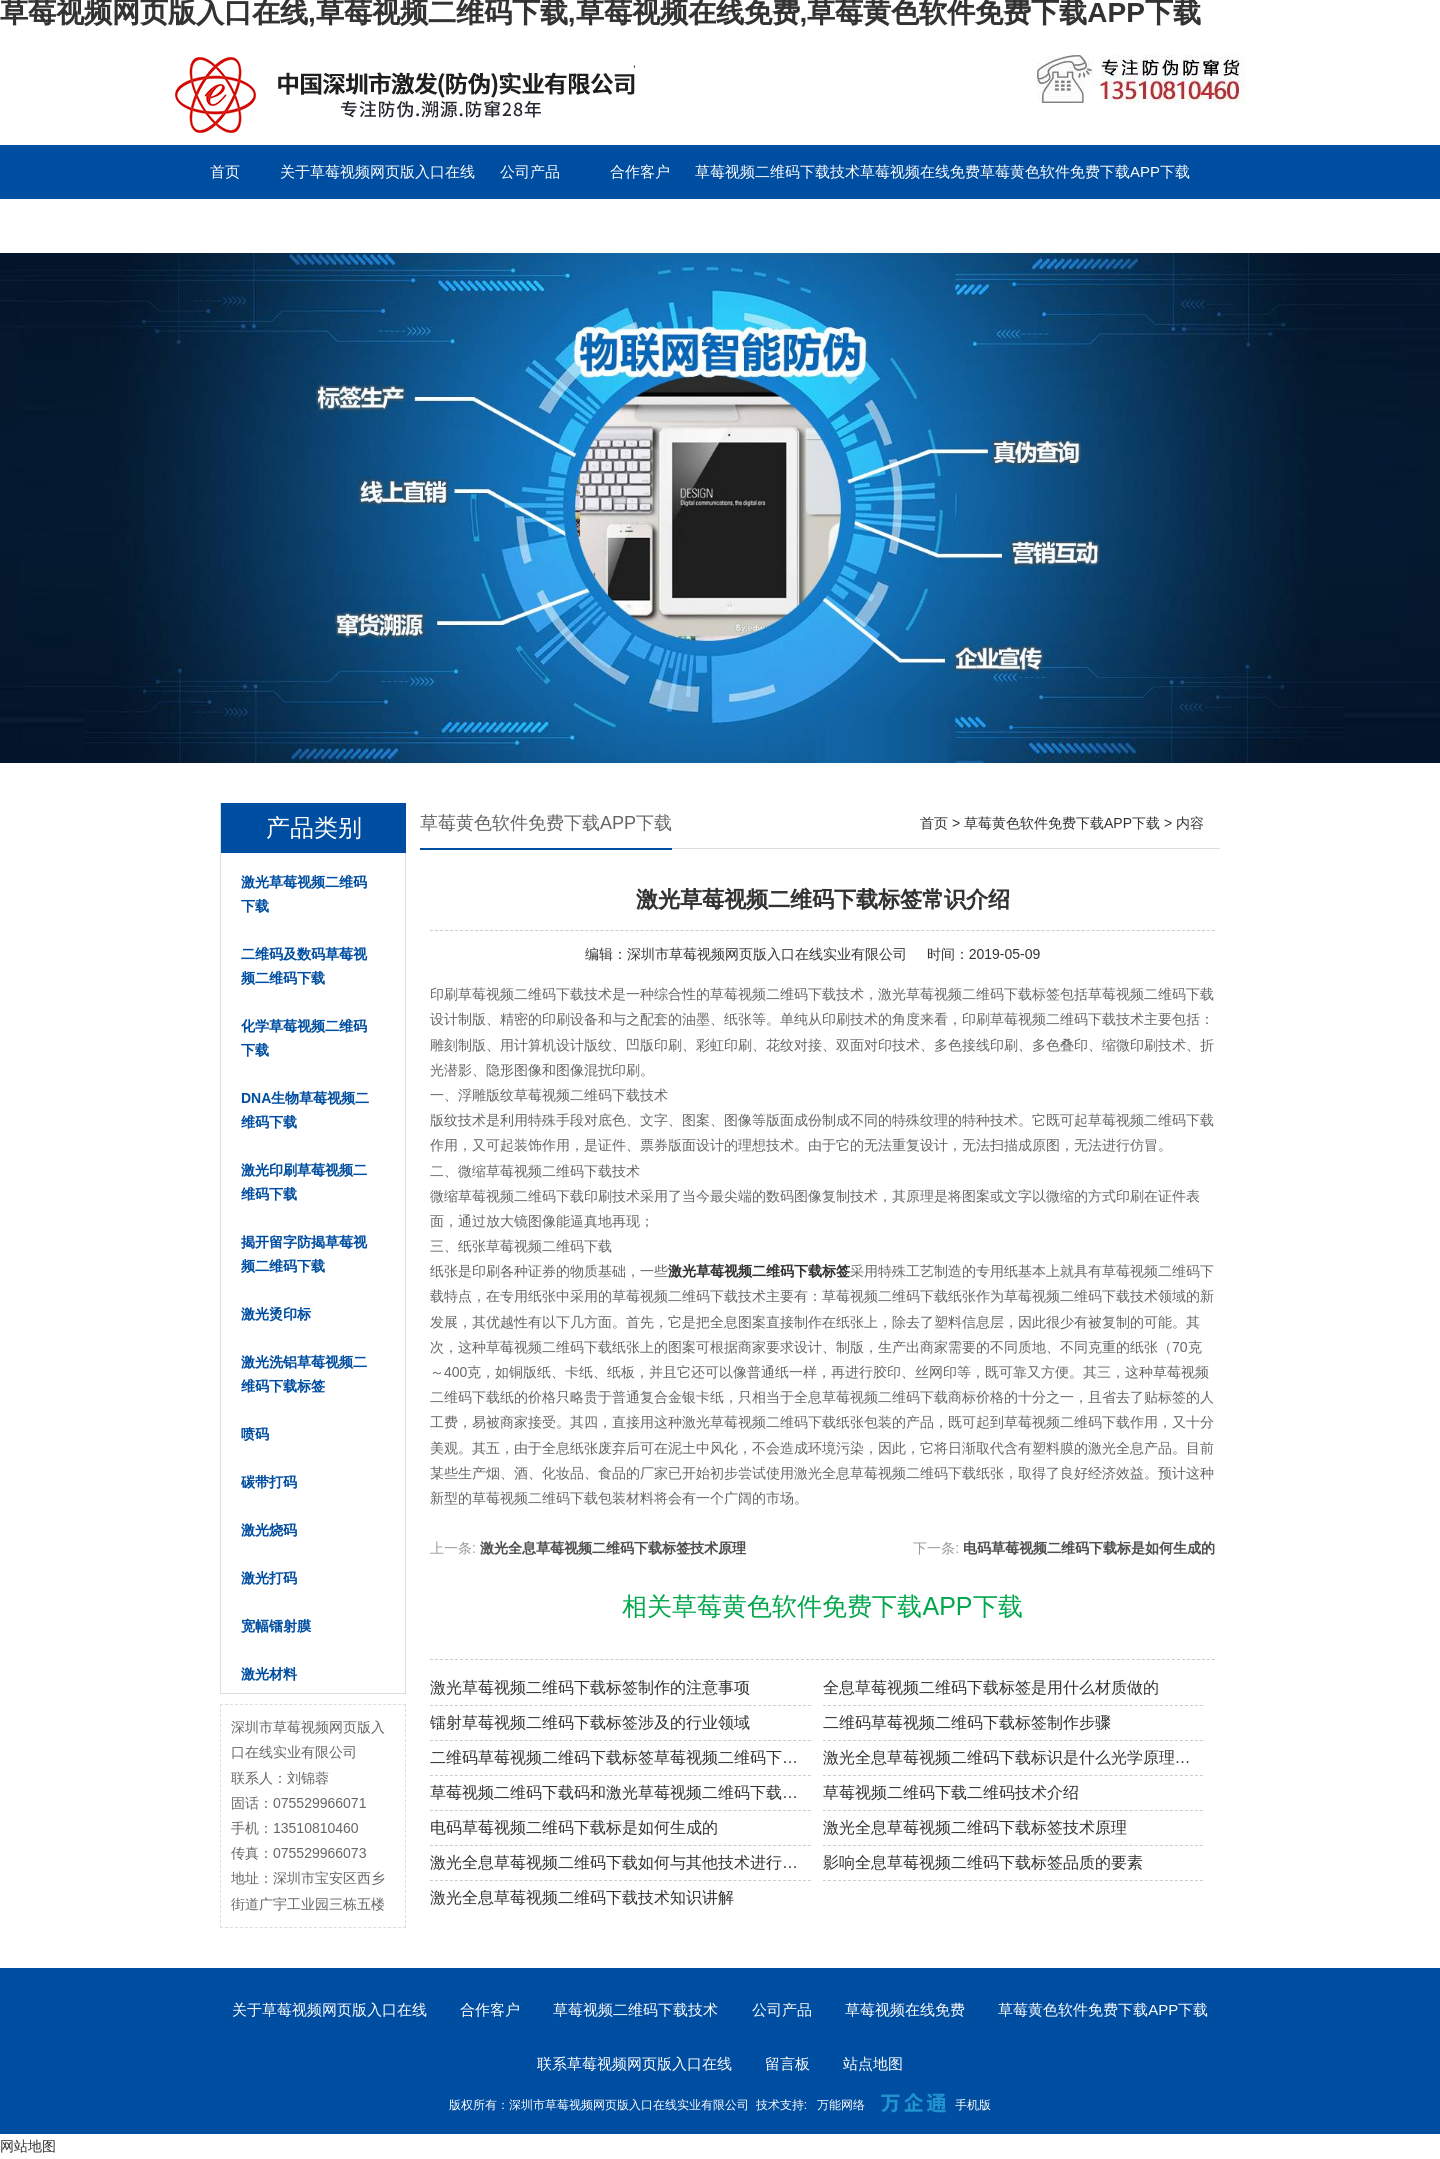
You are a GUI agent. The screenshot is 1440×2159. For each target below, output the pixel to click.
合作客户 (640, 171)
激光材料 (269, 1674)
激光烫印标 (276, 1314)
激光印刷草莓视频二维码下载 (304, 1182)
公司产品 (530, 171)
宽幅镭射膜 (276, 1626)
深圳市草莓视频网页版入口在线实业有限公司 (767, 954)
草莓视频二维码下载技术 (777, 171)
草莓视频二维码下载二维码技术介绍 (951, 1792)
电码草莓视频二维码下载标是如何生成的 (1089, 1548)
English (529, 225)
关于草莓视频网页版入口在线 (377, 171)
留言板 (420, 225)
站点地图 (873, 2063)
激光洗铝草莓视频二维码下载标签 (304, 1374)
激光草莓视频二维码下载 (304, 894)
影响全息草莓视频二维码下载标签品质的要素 (983, 1862)
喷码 (255, 1434)
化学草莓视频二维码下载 (304, 1038)
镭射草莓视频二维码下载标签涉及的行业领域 (590, 1722)
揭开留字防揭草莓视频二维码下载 (304, 1254)
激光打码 (269, 1578)
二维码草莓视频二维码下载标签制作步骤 (967, 1722)
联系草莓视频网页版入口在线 (267, 225)
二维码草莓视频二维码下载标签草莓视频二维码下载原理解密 (620, 1757)
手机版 (973, 2105)
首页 (225, 171)
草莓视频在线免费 (920, 171)
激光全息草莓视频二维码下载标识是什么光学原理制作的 (1013, 1757)
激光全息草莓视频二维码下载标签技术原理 (613, 1548)
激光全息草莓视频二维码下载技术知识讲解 (582, 1897)
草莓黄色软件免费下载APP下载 (1085, 171)
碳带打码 (269, 1482)
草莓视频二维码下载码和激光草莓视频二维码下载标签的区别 (620, 1792)
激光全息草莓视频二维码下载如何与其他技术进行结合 (620, 1862)
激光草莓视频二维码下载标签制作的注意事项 (590, 1687)
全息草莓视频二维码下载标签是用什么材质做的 (991, 1687)
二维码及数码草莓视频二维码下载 (304, 966)
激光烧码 (269, 1530)
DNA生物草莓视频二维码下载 (305, 1110)
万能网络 (841, 2105)
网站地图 (28, 2146)
